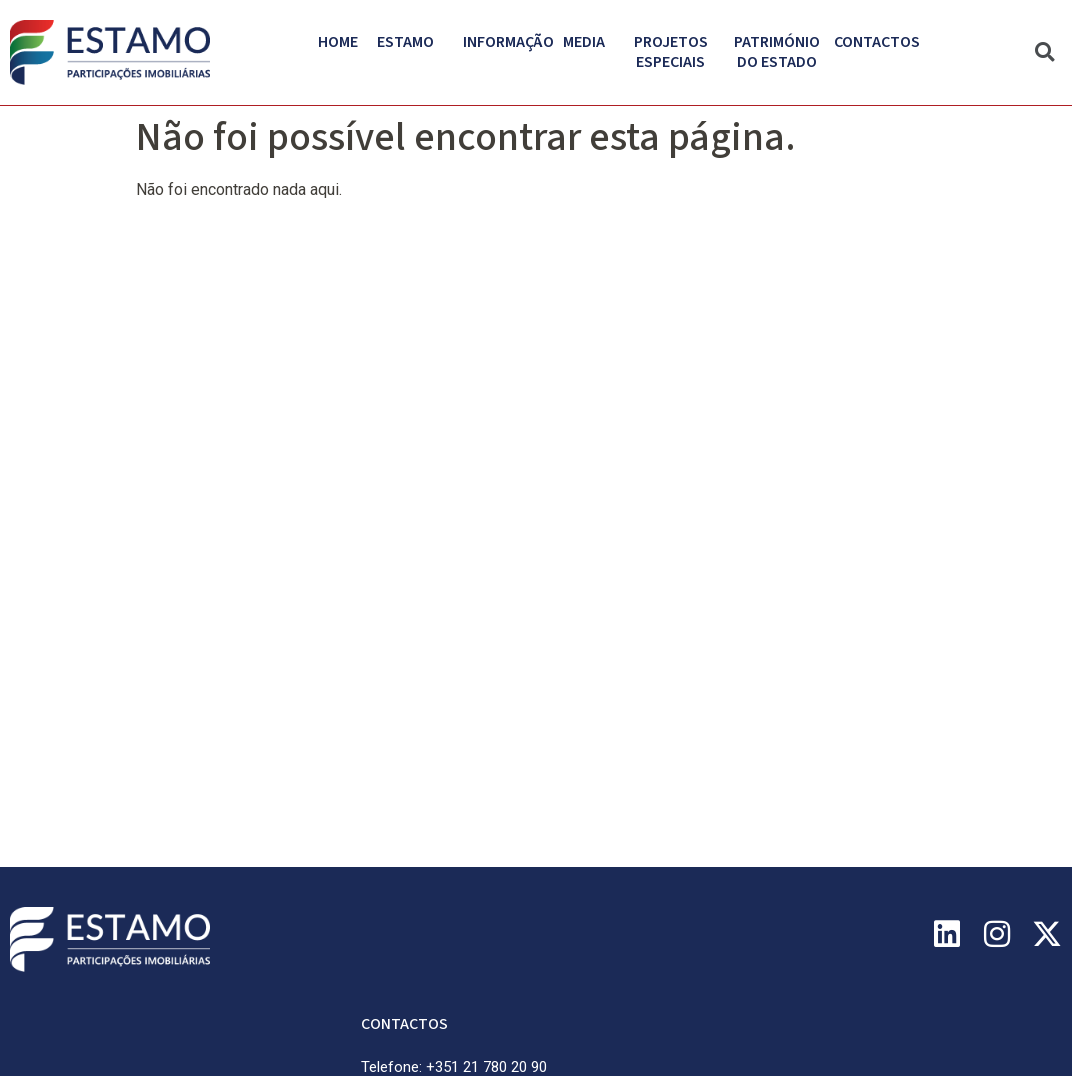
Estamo (410, 42)
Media (589, 42)
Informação (513, 42)
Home (338, 42)
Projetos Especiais (676, 52)
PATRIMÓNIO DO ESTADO (782, 52)
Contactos (877, 42)
